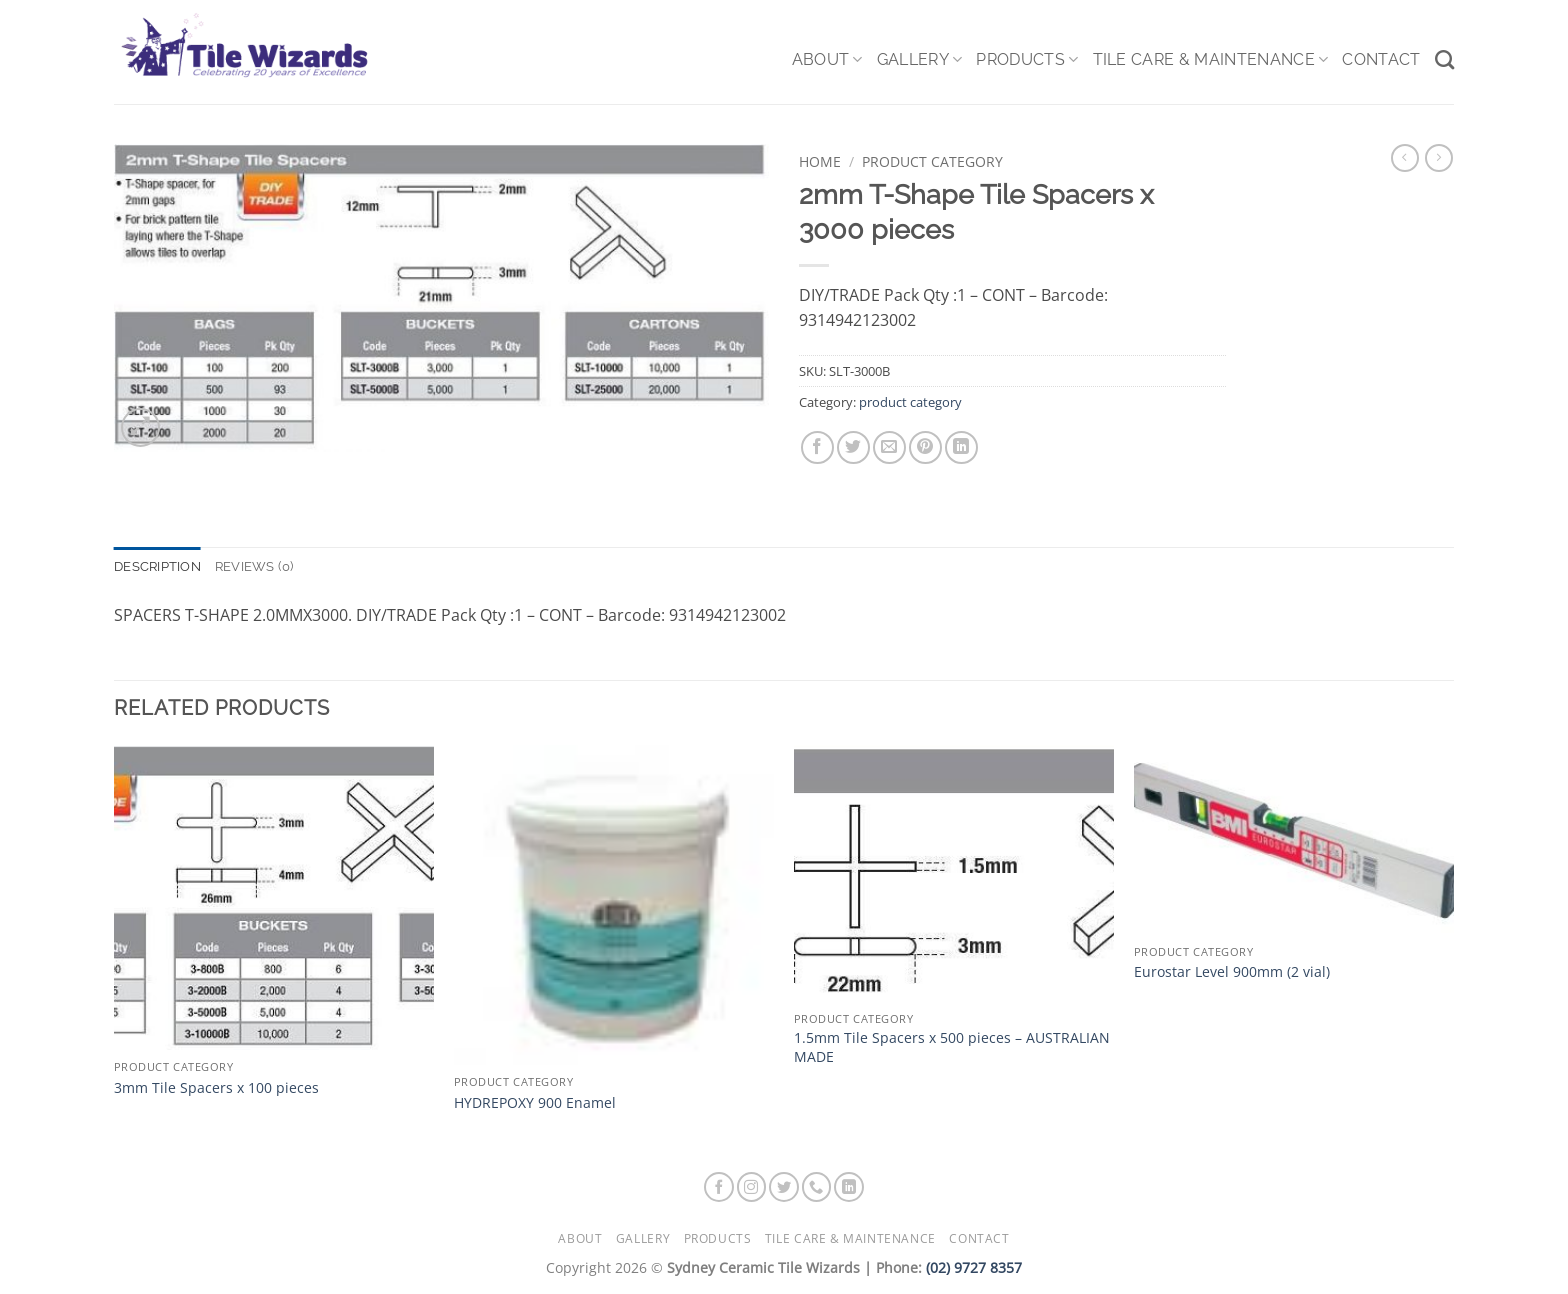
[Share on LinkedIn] (961, 447)
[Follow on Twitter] (784, 1187)
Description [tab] (157, 566)
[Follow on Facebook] (719, 1187)
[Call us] (817, 1187)
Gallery (920, 60)
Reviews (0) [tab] (254, 566)
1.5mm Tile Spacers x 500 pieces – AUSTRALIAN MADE (952, 1047)
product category (932, 161)
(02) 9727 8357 (974, 1267)
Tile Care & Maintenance (1211, 60)
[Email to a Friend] (889, 447)
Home (820, 161)
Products (1027, 60)
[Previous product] (1439, 158)
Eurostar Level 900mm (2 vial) (1232, 972)
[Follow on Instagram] (752, 1187)
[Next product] (1405, 158)
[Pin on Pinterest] (925, 447)
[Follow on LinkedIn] (849, 1187)
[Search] (1444, 59)
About (827, 60)
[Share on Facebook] (817, 447)
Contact (1381, 59)
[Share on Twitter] (853, 447)
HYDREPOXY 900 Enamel (535, 1103)
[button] (140, 427)
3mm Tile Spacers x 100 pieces (216, 1088)
